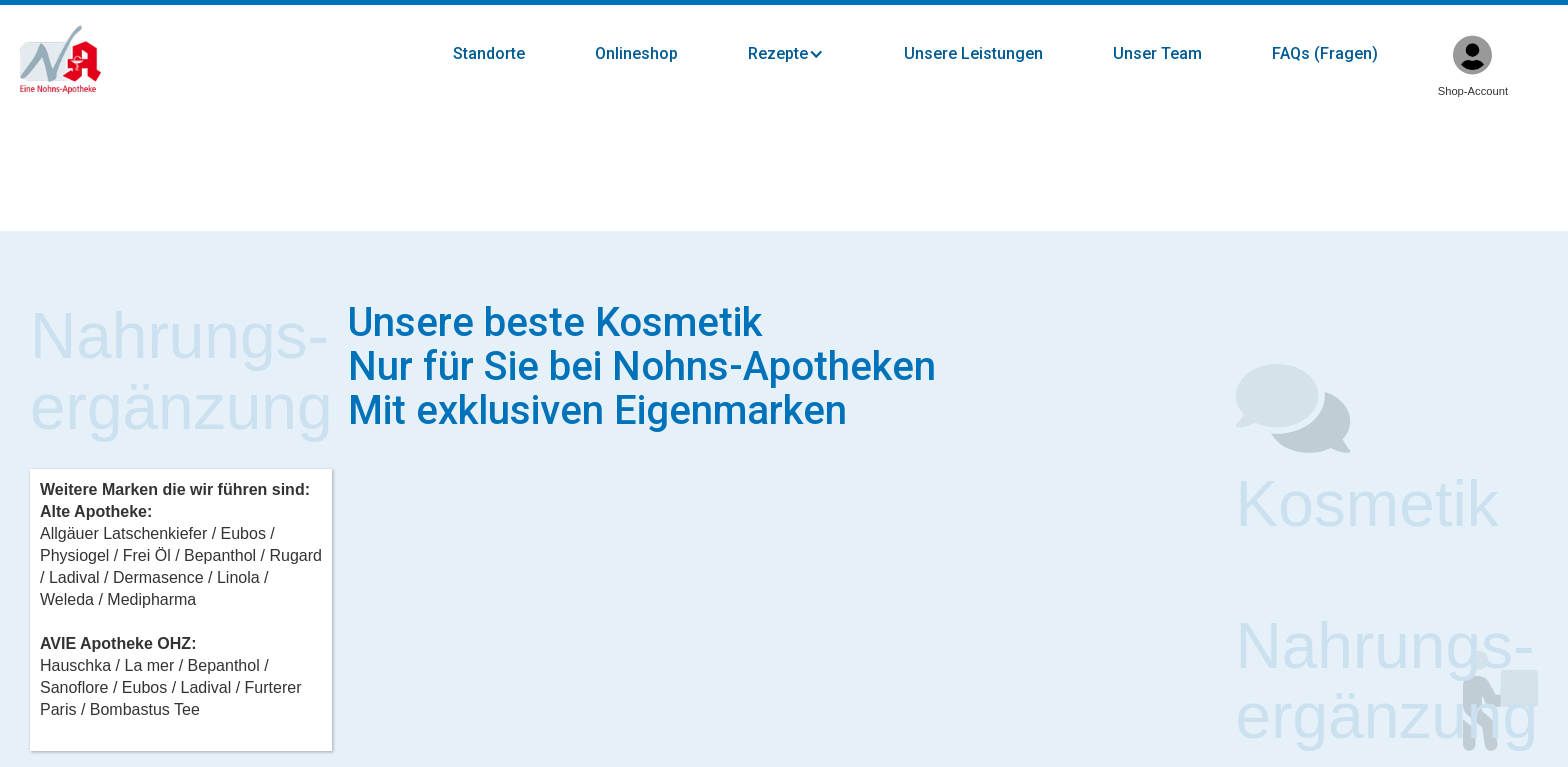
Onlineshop (636, 53)
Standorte (489, 53)
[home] (60, 60)
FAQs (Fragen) (1325, 53)
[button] (806, 54)
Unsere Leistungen (973, 53)
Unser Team (1157, 53)
